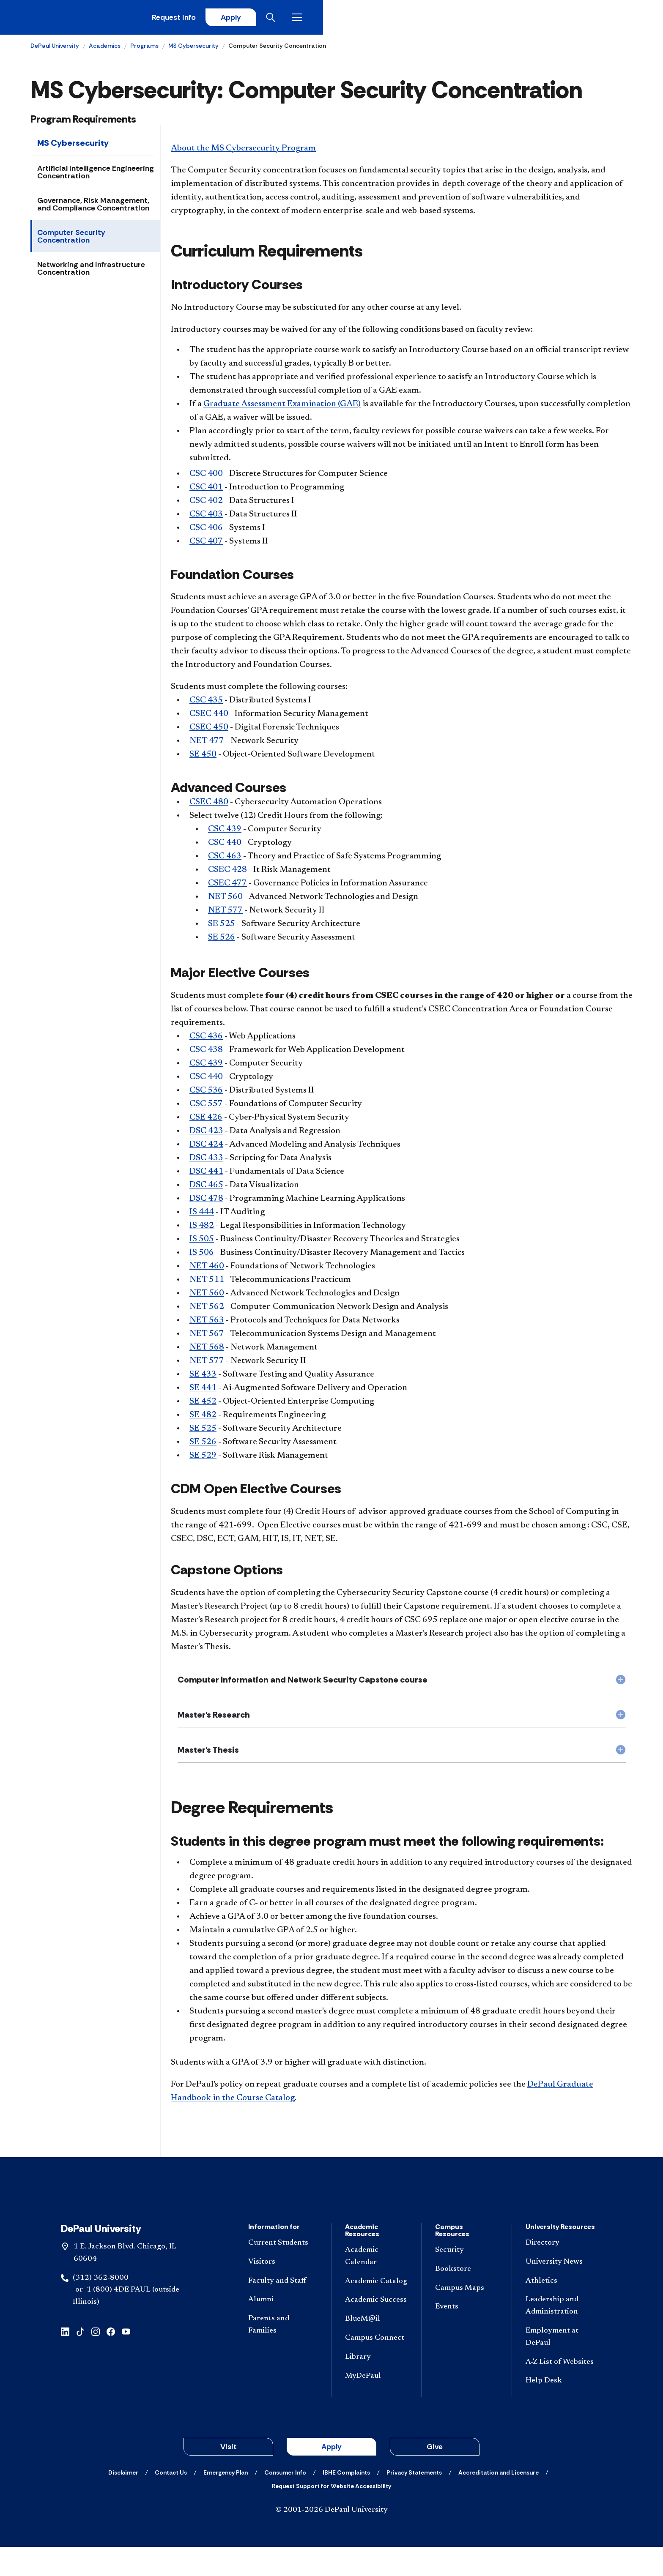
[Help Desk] (560, 2410)
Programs (144, 49)
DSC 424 (206, 1148)
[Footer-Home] (331, 2212)
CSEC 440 (208, 717)
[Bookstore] (466, 2298)
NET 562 (206, 1310)
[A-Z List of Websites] (560, 2391)
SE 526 (221, 941)
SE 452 (202, 1405)
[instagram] (95, 2360)
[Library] (376, 2386)
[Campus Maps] (466, 2317)
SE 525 (221, 927)
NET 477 (206, 744)
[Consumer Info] (285, 2501)
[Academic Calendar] (376, 2285)
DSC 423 (206, 1134)
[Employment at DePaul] (560, 2366)
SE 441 (202, 1391)
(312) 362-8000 (101, 2307)
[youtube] (126, 2360)
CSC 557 (206, 1107)
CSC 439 (224, 832)
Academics (105, 49)
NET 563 (206, 1323)
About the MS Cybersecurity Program (243, 152)
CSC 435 (206, 704)
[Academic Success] (376, 2329)
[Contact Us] (171, 2501)
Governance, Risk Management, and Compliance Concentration (93, 207)
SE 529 (202, 1459)
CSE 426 (205, 1121)
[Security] (466, 2279)
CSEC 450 (208, 731)
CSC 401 (206, 490)
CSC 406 (206, 531)
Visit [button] (228, 2476)
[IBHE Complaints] (346, 2501)
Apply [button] (331, 2476)
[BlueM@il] (376, 2348)
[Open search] (599, 19)
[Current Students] (283, 2272)
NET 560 (225, 900)
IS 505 (201, 1242)
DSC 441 (206, 1175)
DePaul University (54, 49)
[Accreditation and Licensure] (498, 2501)
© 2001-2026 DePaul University (331, 2539)
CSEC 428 (227, 873)
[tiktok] (80, 2360)
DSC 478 (206, 1202)
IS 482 (201, 1229)
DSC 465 (206, 1188)
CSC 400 (206, 477)
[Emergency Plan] (225, 2501)
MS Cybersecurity (193, 49)
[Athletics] (560, 2310)
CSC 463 (224, 859)
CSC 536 (206, 1094)
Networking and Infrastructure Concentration (91, 272)
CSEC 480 (208, 805)
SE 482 (202, 1418)
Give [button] (435, 2476)
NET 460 (206, 1269)
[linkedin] (65, 2360)
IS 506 (201, 1256)
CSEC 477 (227, 886)
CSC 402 (206, 504)
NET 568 (206, 1351)
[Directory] (560, 2272)
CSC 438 (206, 1053)
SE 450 (202, 758)
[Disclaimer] (123, 2501)
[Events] (466, 2336)
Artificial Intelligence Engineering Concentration (95, 175)
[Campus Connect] (376, 2367)
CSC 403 (206, 518)
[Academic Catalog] (376, 2311)
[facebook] (111, 2360)
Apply (554, 19)
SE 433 (202, 1378)
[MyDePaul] (376, 2405)
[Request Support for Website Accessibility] (331, 2515)
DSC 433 (206, 1161)
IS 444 (201, 1215)
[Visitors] (283, 2291)
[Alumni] (283, 2329)
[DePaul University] (96, 19)
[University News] (560, 2291)
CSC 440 (224, 846)
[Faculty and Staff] (283, 2310)
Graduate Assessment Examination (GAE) (282, 407)
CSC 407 (206, 545)
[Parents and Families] (283, 2354)
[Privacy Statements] (414, 2501)
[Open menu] (626, 19)
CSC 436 (206, 1039)
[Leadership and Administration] (560, 2335)
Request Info (493, 19)
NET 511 (206, 1283)
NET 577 (225, 914)
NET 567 (206, 1337)
